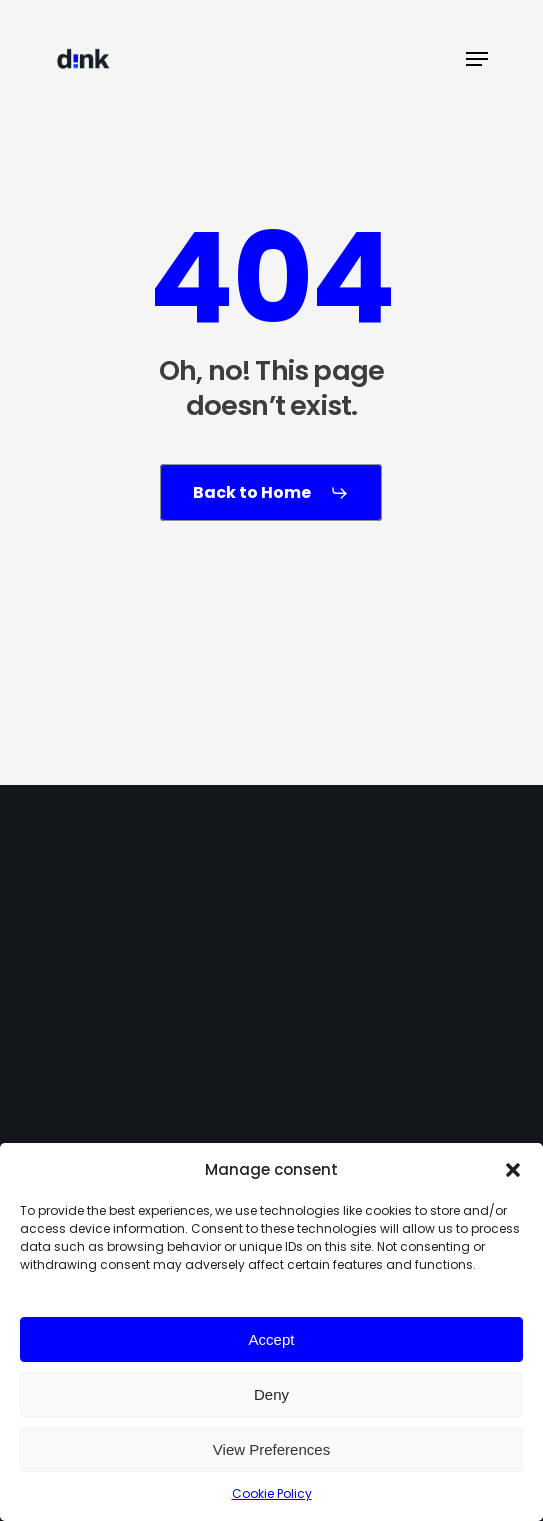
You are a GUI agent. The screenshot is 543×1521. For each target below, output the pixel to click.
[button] (513, 1170)
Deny (271, 1394)
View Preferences (271, 1449)
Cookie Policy (272, 1493)
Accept (272, 1339)
